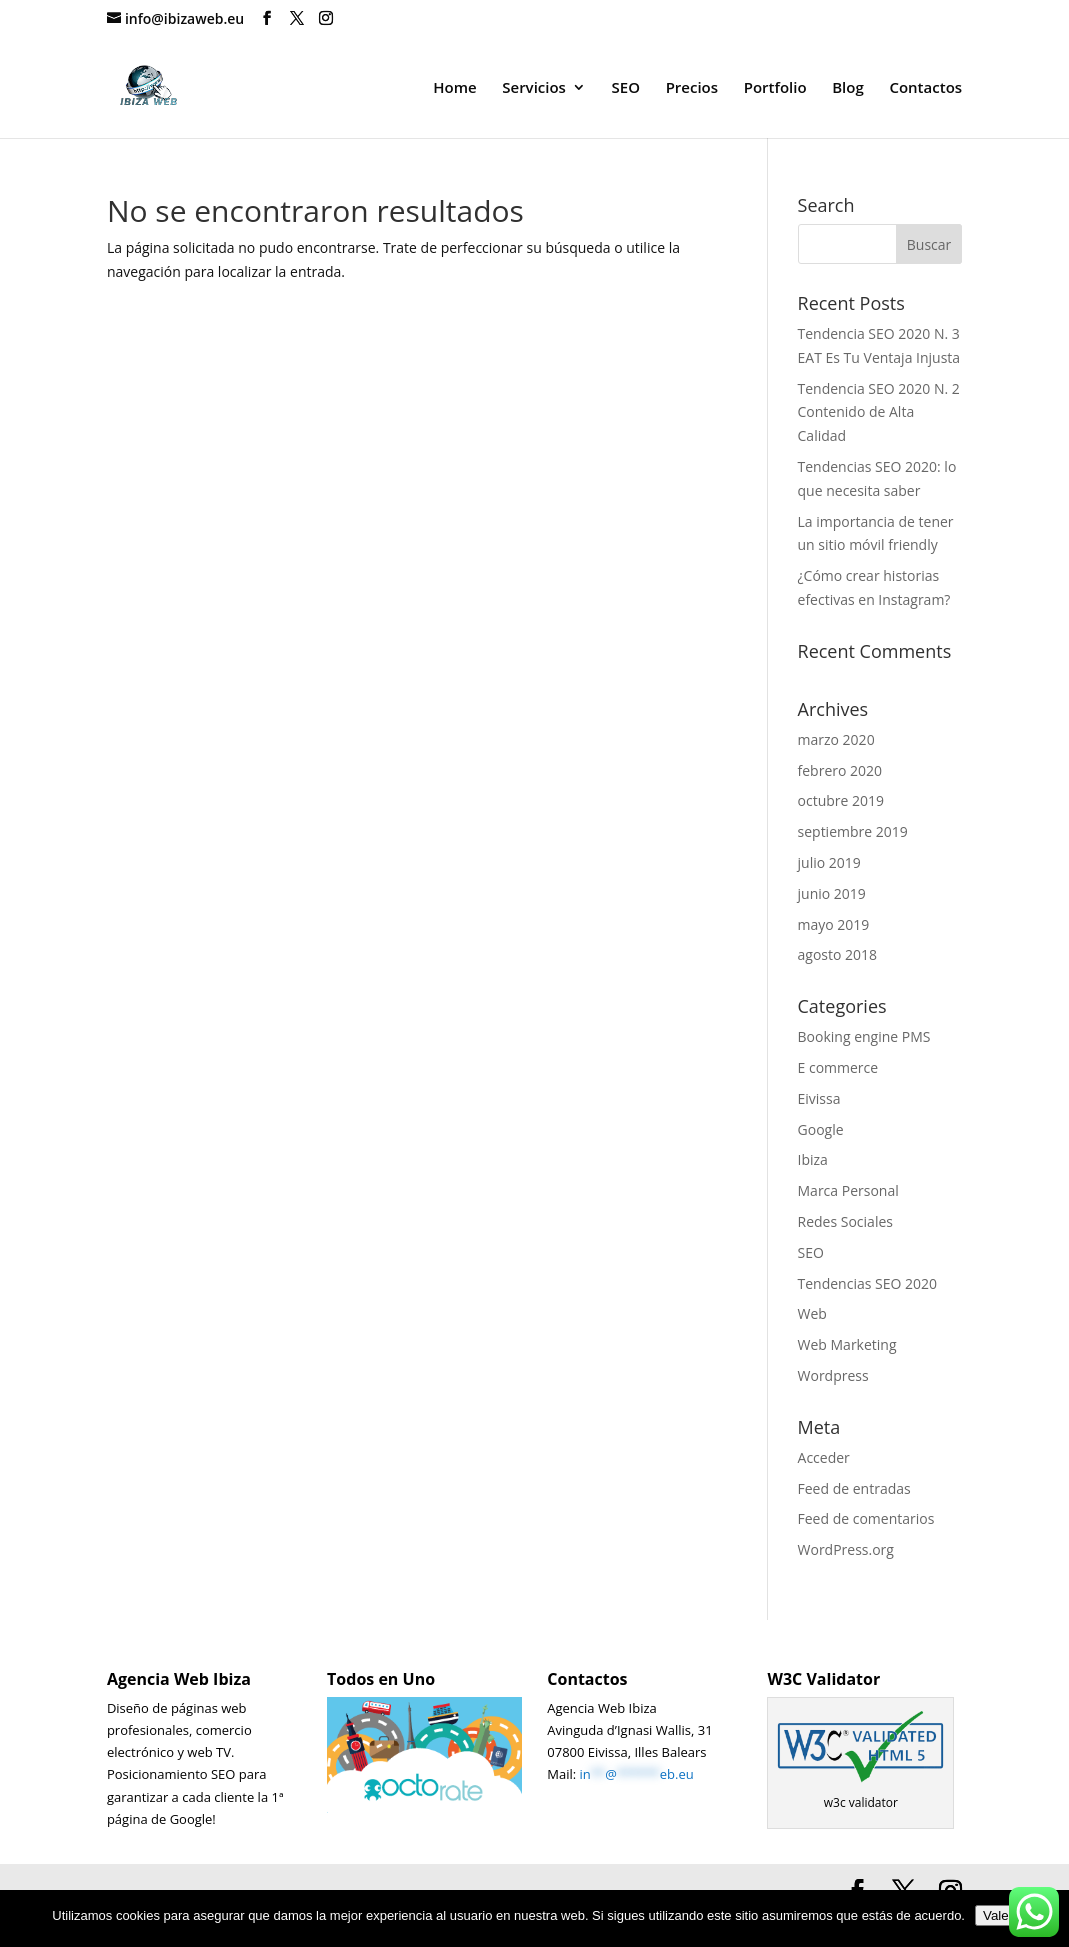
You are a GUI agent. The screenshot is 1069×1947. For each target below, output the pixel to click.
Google (821, 1129)
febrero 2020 (840, 770)
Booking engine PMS (864, 1036)
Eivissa (819, 1098)
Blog (848, 88)
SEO (626, 88)
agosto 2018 (838, 954)
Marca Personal (848, 1190)
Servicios (534, 88)
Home (454, 88)
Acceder (824, 1457)
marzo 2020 (836, 739)
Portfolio (775, 88)
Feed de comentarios (866, 1518)
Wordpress (833, 1375)
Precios (692, 88)
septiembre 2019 (853, 831)
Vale (996, 1915)
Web (812, 1313)
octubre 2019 (841, 800)
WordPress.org (846, 1549)
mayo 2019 (834, 924)
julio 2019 (829, 862)
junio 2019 (832, 893)
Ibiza (813, 1159)
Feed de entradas (854, 1488)
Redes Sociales (845, 1221)
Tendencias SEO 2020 (868, 1283)
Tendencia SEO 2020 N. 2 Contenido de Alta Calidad (879, 412)
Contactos (925, 88)
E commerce (838, 1067)
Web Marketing (847, 1344)
